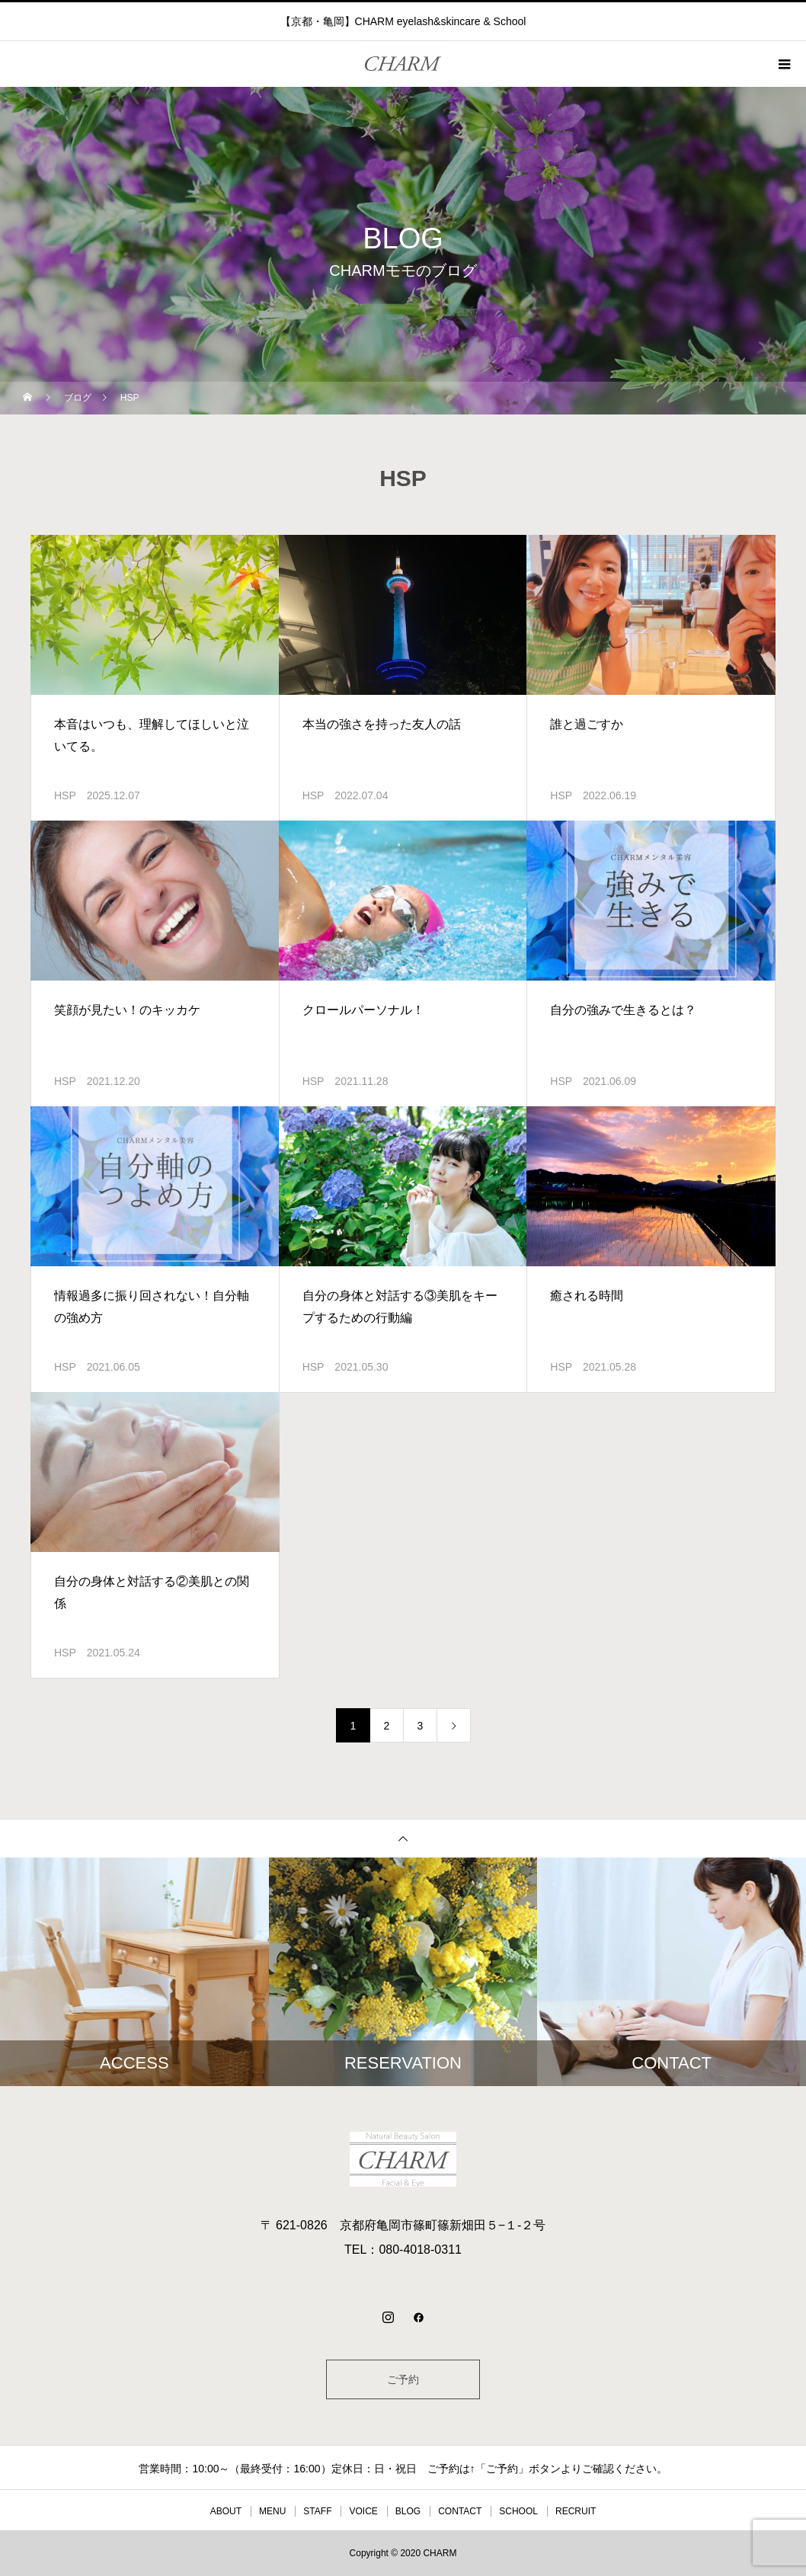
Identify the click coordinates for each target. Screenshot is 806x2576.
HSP (65, 795)
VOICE (363, 2511)
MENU (272, 2511)
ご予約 (403, 2379)
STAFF (317, 2511)
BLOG (408, 2511)
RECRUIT (575, 2511)
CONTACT (459, 2511)
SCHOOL (518, 2511)
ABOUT (225, 2511)
